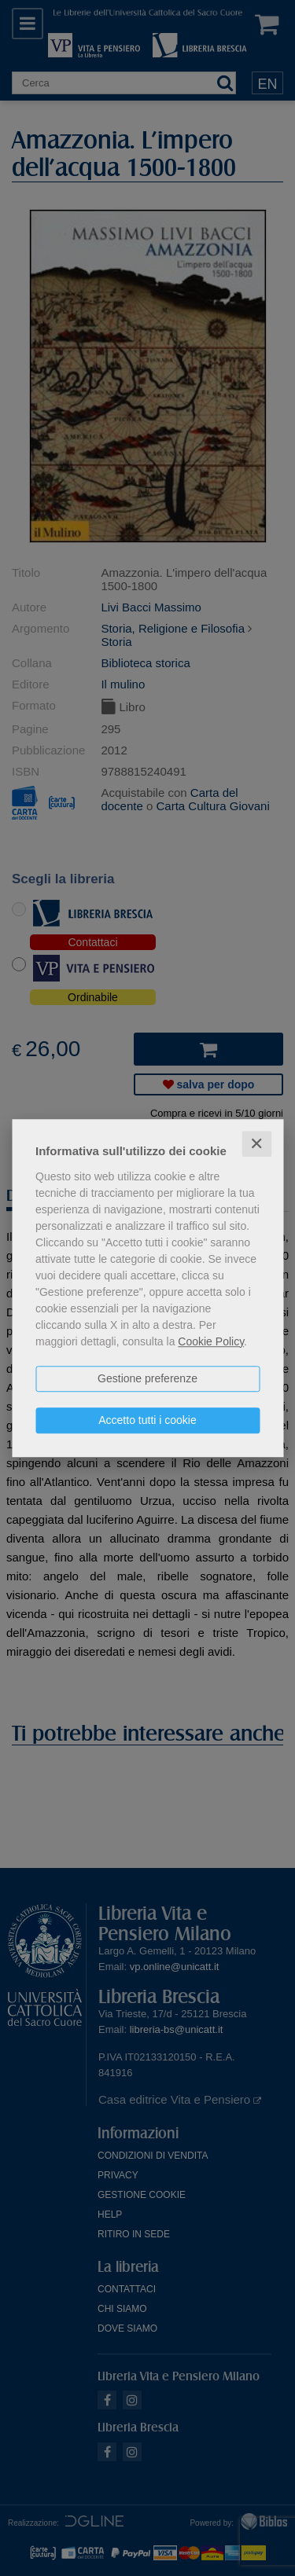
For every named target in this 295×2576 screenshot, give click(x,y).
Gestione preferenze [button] (147, 1378)
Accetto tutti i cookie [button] (147, 1420)
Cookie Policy (211, 1341)
